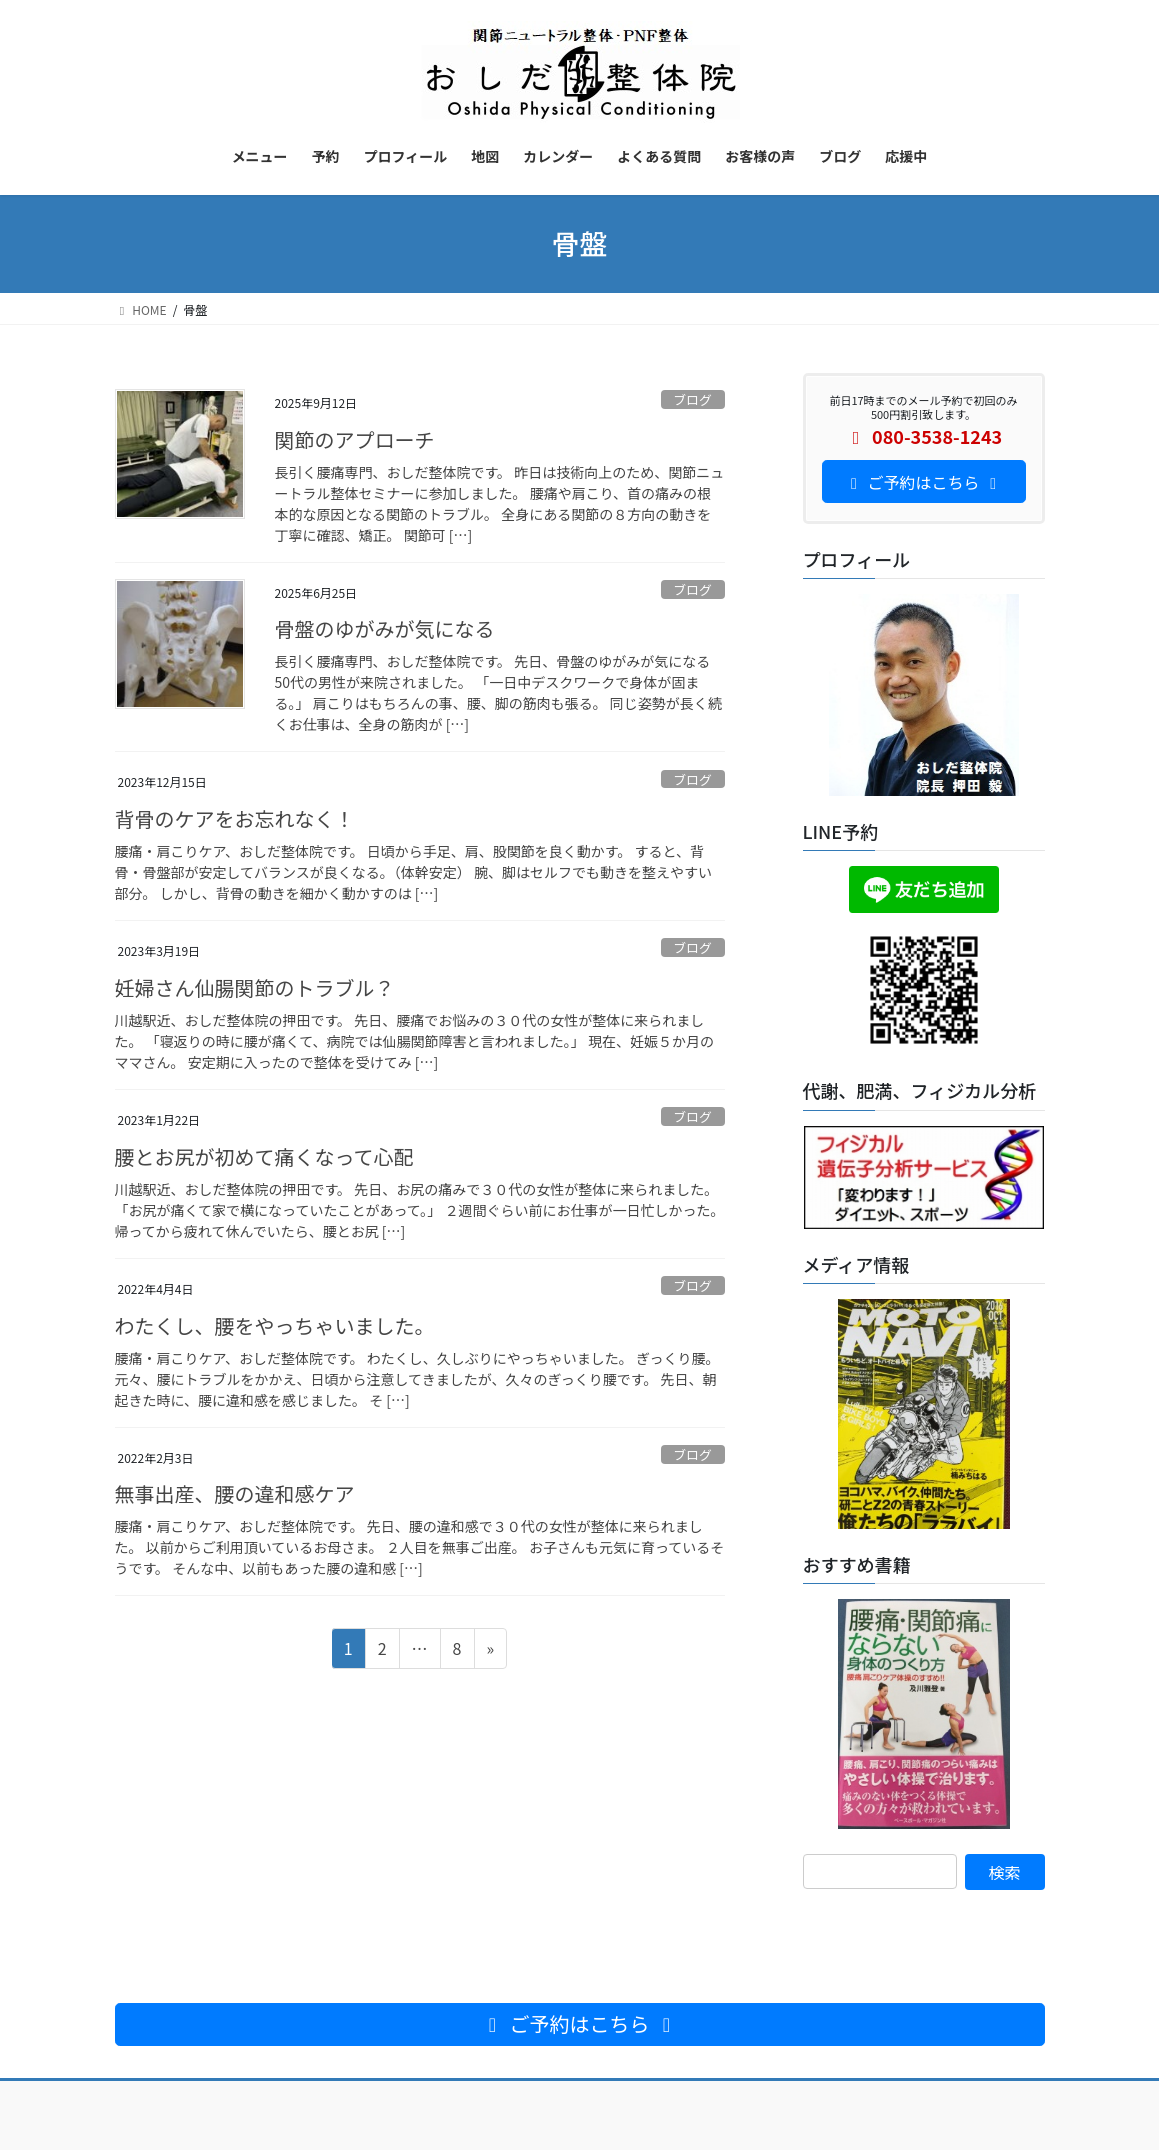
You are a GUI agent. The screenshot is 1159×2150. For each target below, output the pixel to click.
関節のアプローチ (355, 439)
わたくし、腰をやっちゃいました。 (275, 1325)
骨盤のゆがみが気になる (385, 628)
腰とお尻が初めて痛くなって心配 (264, 1156)
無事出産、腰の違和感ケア (235, 1493)
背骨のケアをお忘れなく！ (235, 818)
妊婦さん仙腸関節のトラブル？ (255, 987)
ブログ (692, 399)
